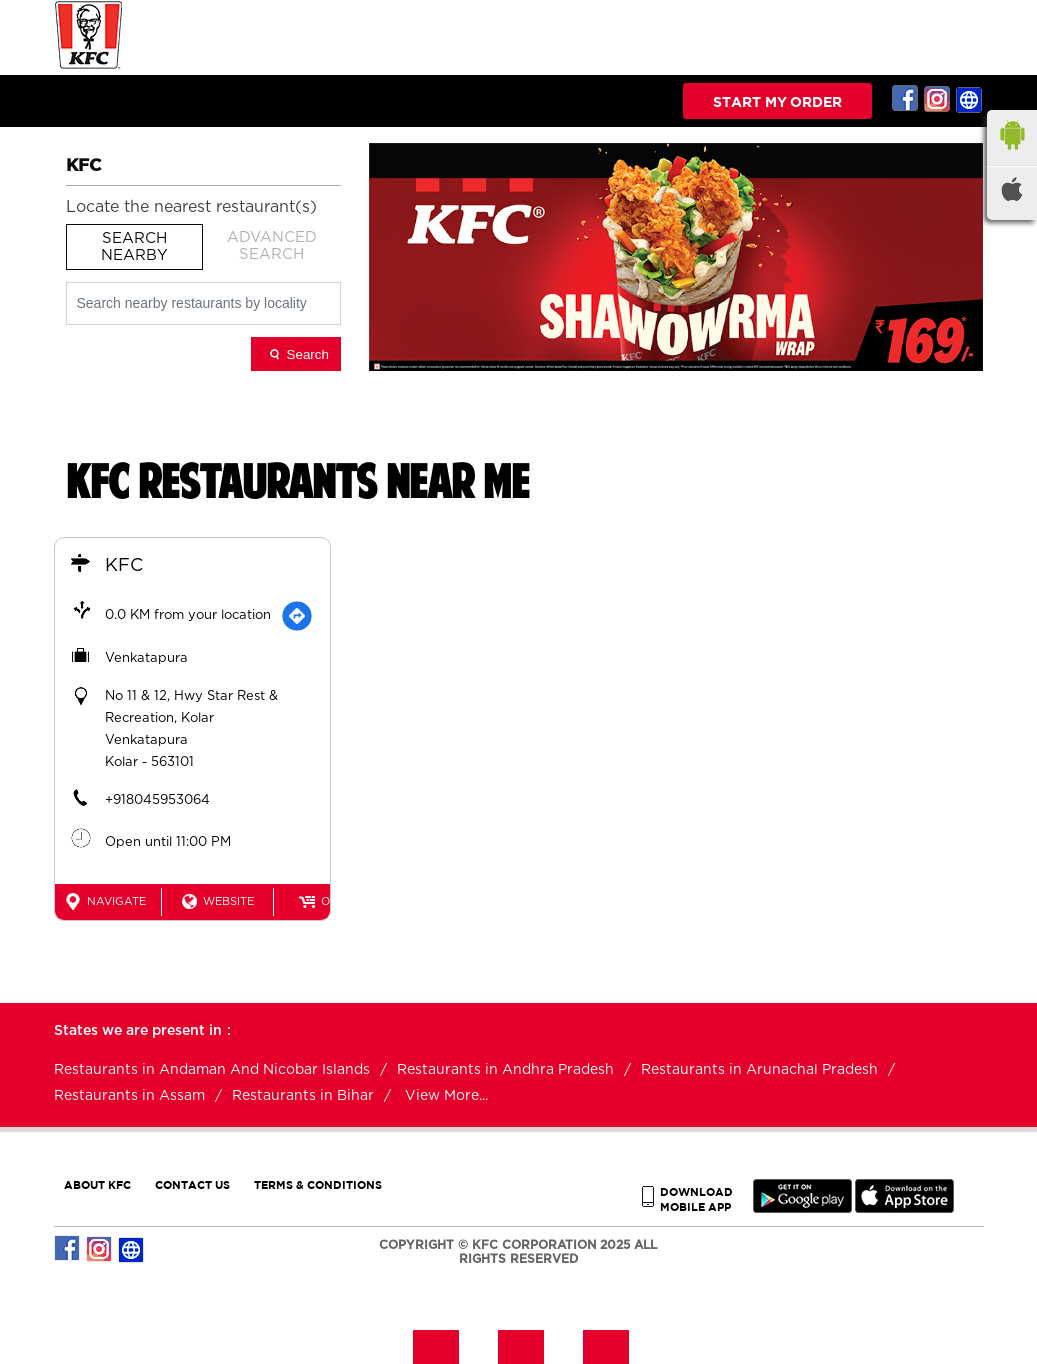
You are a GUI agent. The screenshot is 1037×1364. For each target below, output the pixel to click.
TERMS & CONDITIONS (318, 1184)
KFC (124, 566)
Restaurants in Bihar (303, 1096)
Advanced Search (272, 246)
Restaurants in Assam (129, 1096)
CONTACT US (192, 1184)
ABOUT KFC (97, 1184)
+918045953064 (157, 800)
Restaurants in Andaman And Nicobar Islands (212, 1070)
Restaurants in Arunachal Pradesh (759, 1070)
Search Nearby (134, 247)
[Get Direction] (297, 616)
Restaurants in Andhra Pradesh (505, 1070)
